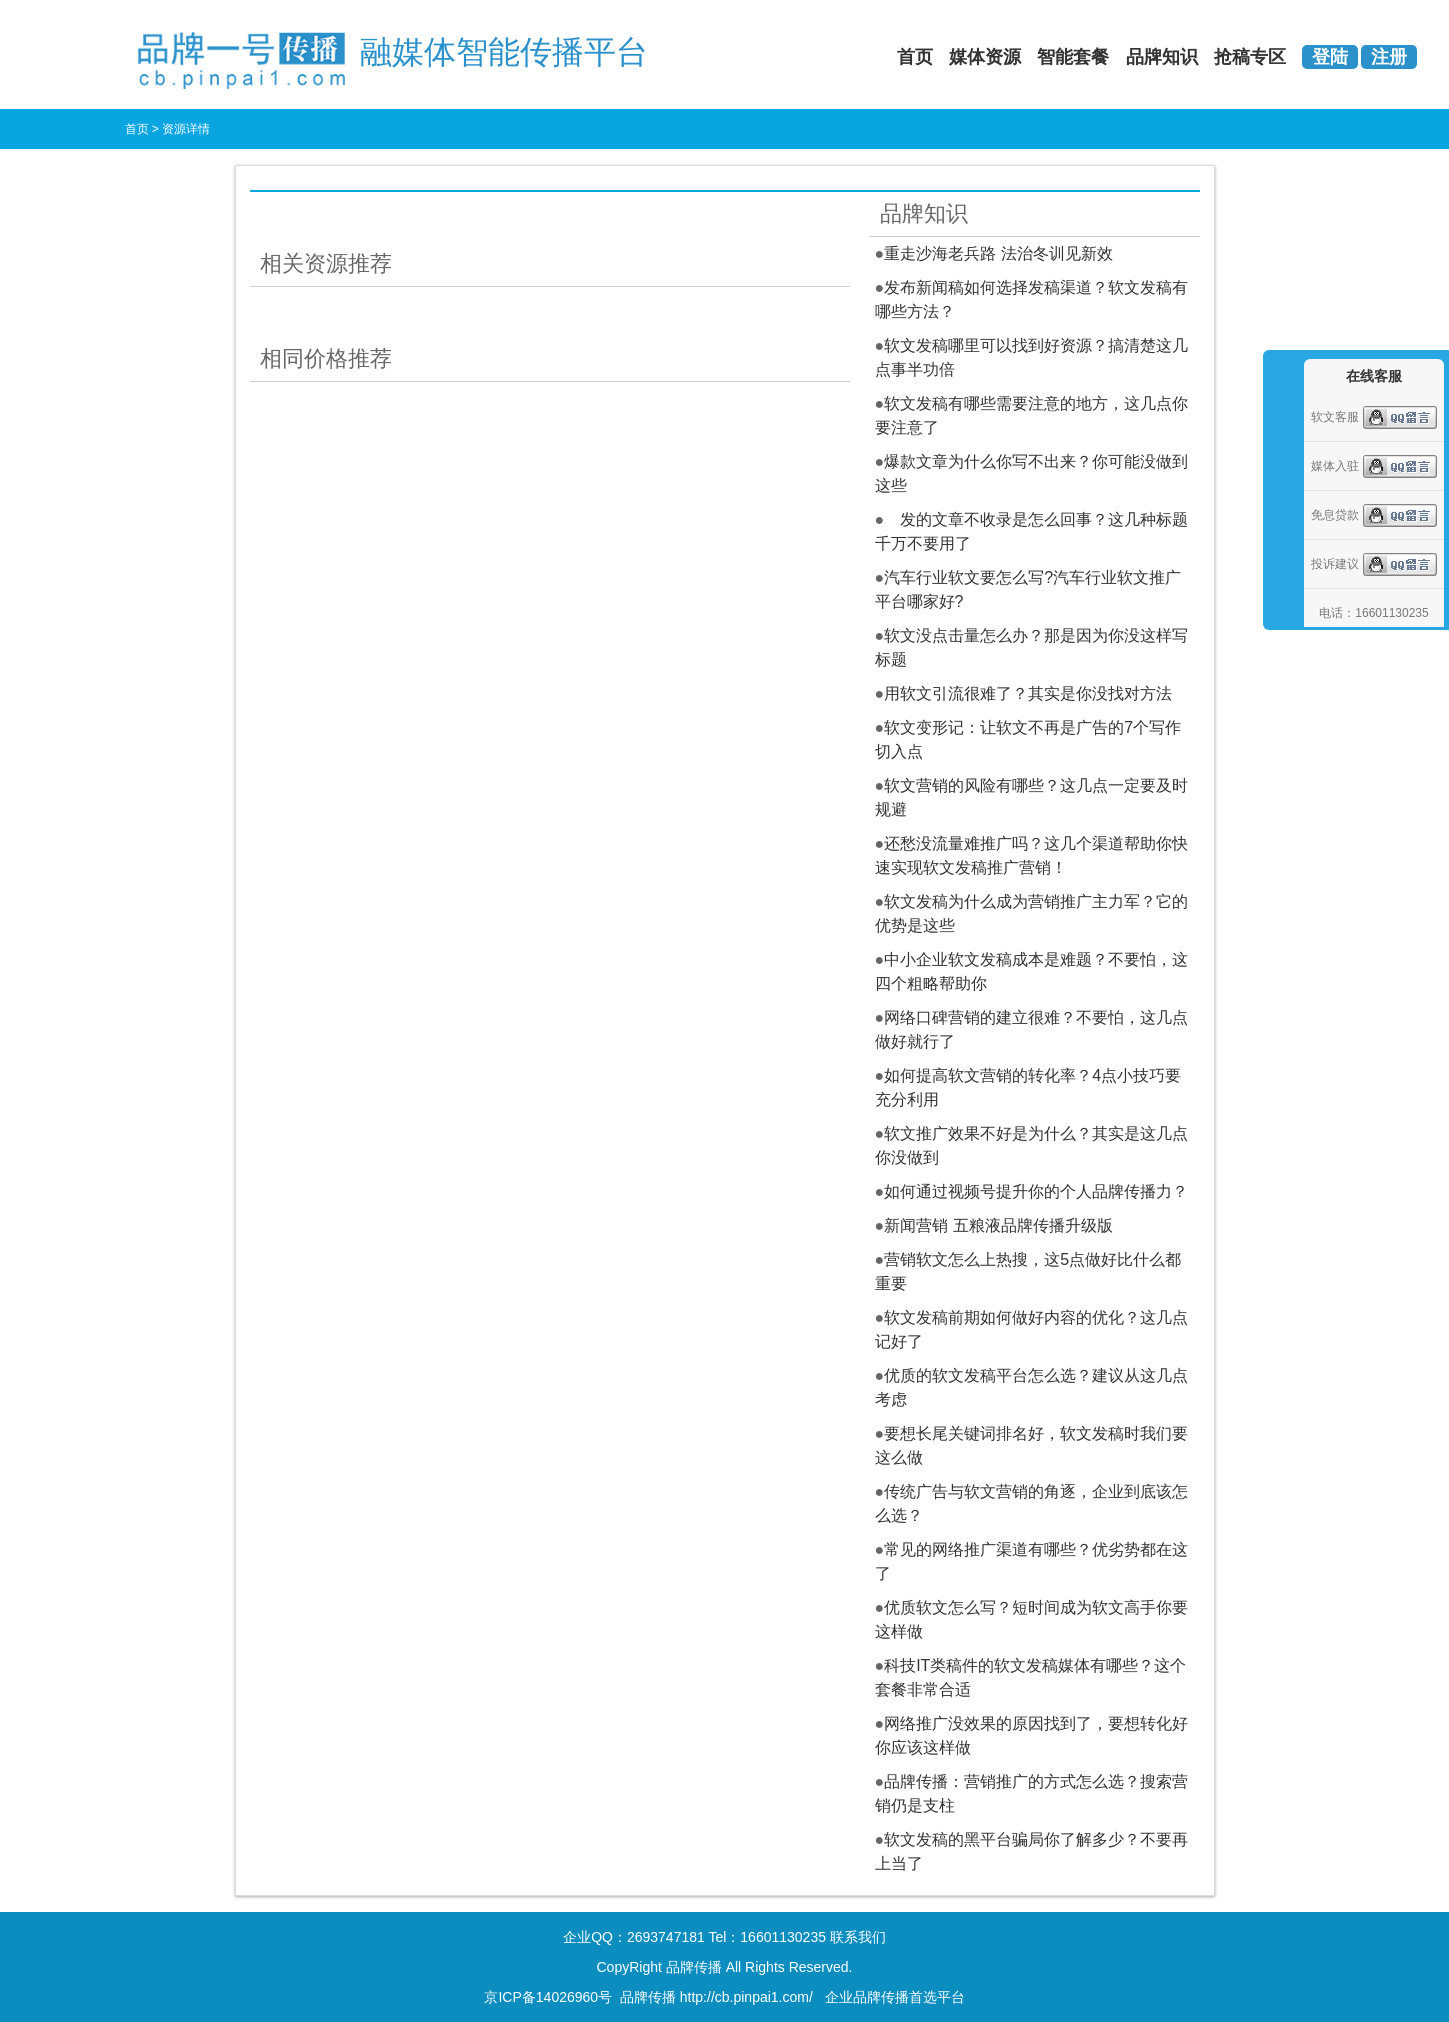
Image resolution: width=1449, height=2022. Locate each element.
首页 (915, 57)
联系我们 (858, 1937)
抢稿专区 (1250, 57)
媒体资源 (985, 57)
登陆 (1330, 57)
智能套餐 (1073, 57)
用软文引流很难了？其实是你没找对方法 (1028, 693)
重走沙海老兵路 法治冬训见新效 (998, 253)
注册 (1389, 57)
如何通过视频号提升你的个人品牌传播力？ (1036, 1191)
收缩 (1281, 472)
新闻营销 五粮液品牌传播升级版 (998, 1225)
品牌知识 (1162, 57)
